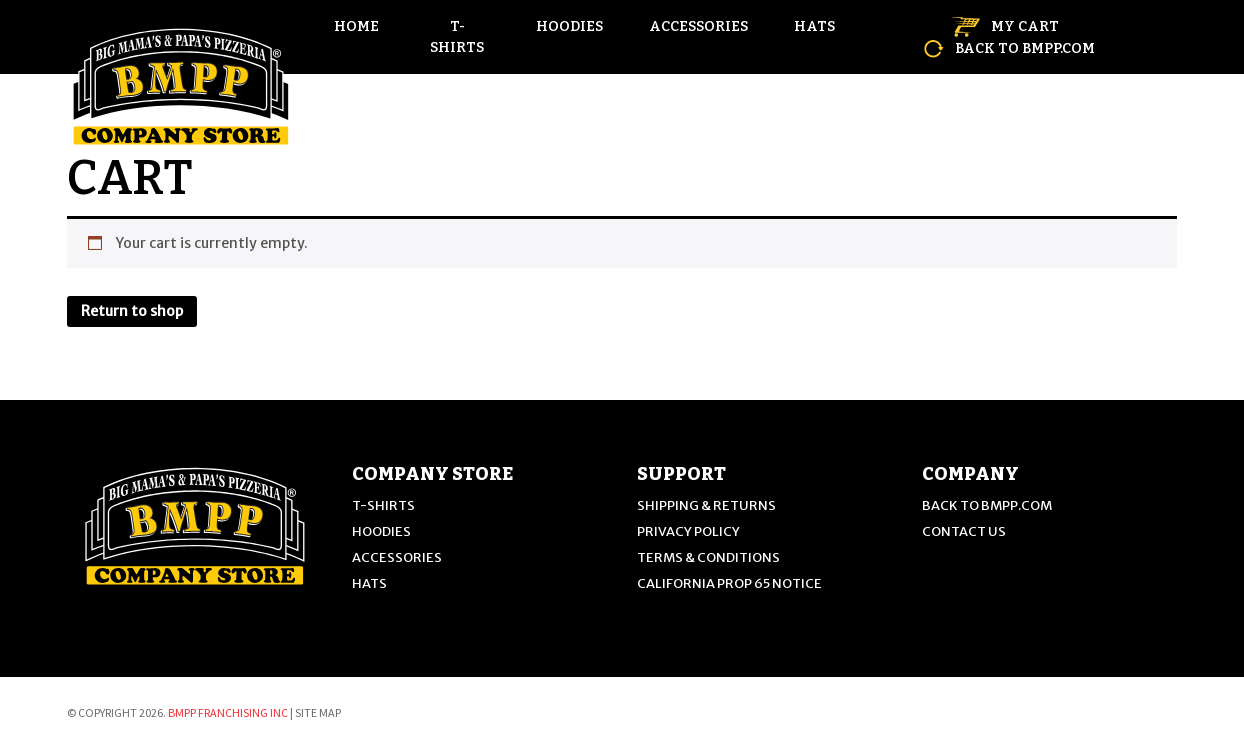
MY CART (1005, 26)
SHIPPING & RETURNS (706, 505)
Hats (814, 26)
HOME (356, 26)
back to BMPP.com (1009, 48)
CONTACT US (964, 531)
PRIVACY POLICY (688, 531)
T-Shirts (457, 37)
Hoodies (569, 26)
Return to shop (132, 311)
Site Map (318, 712)
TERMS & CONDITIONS (708, 557)
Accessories (698, 26)
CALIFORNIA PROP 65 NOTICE (729, 583)
